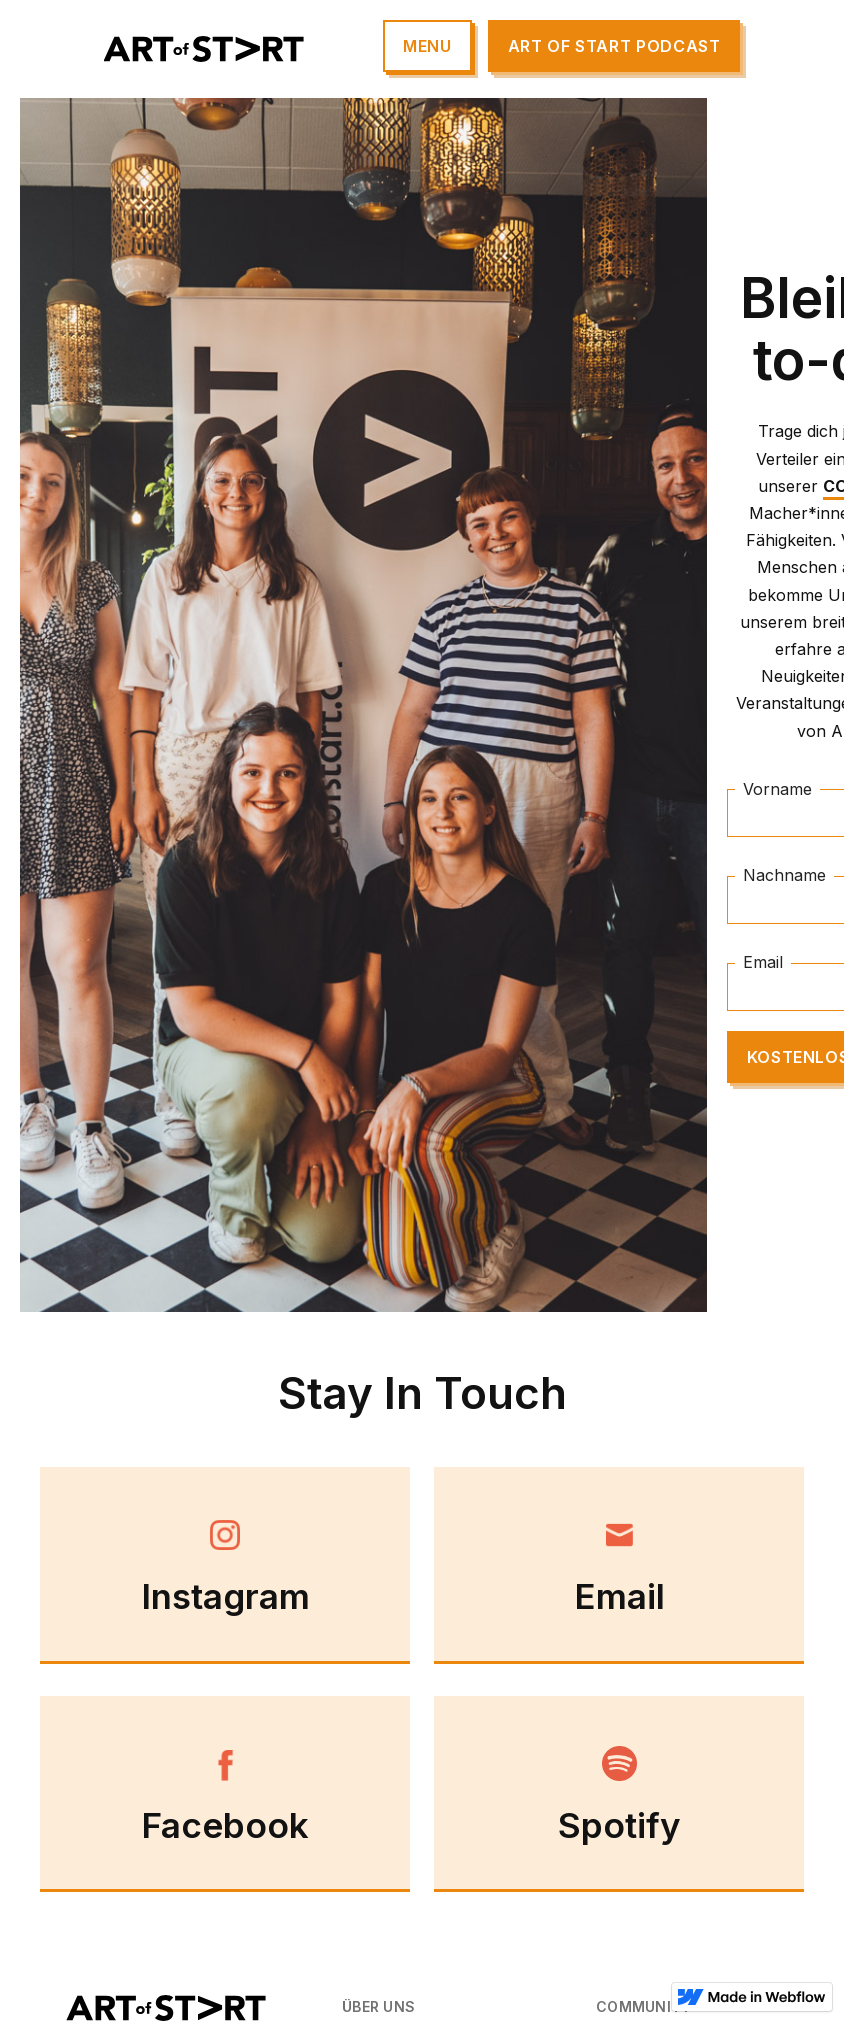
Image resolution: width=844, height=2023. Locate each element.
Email (763, 962)
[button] (427, 46)
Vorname (777, 789)
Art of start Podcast (614, 46)
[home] (204, 49)
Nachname (784, 876)
